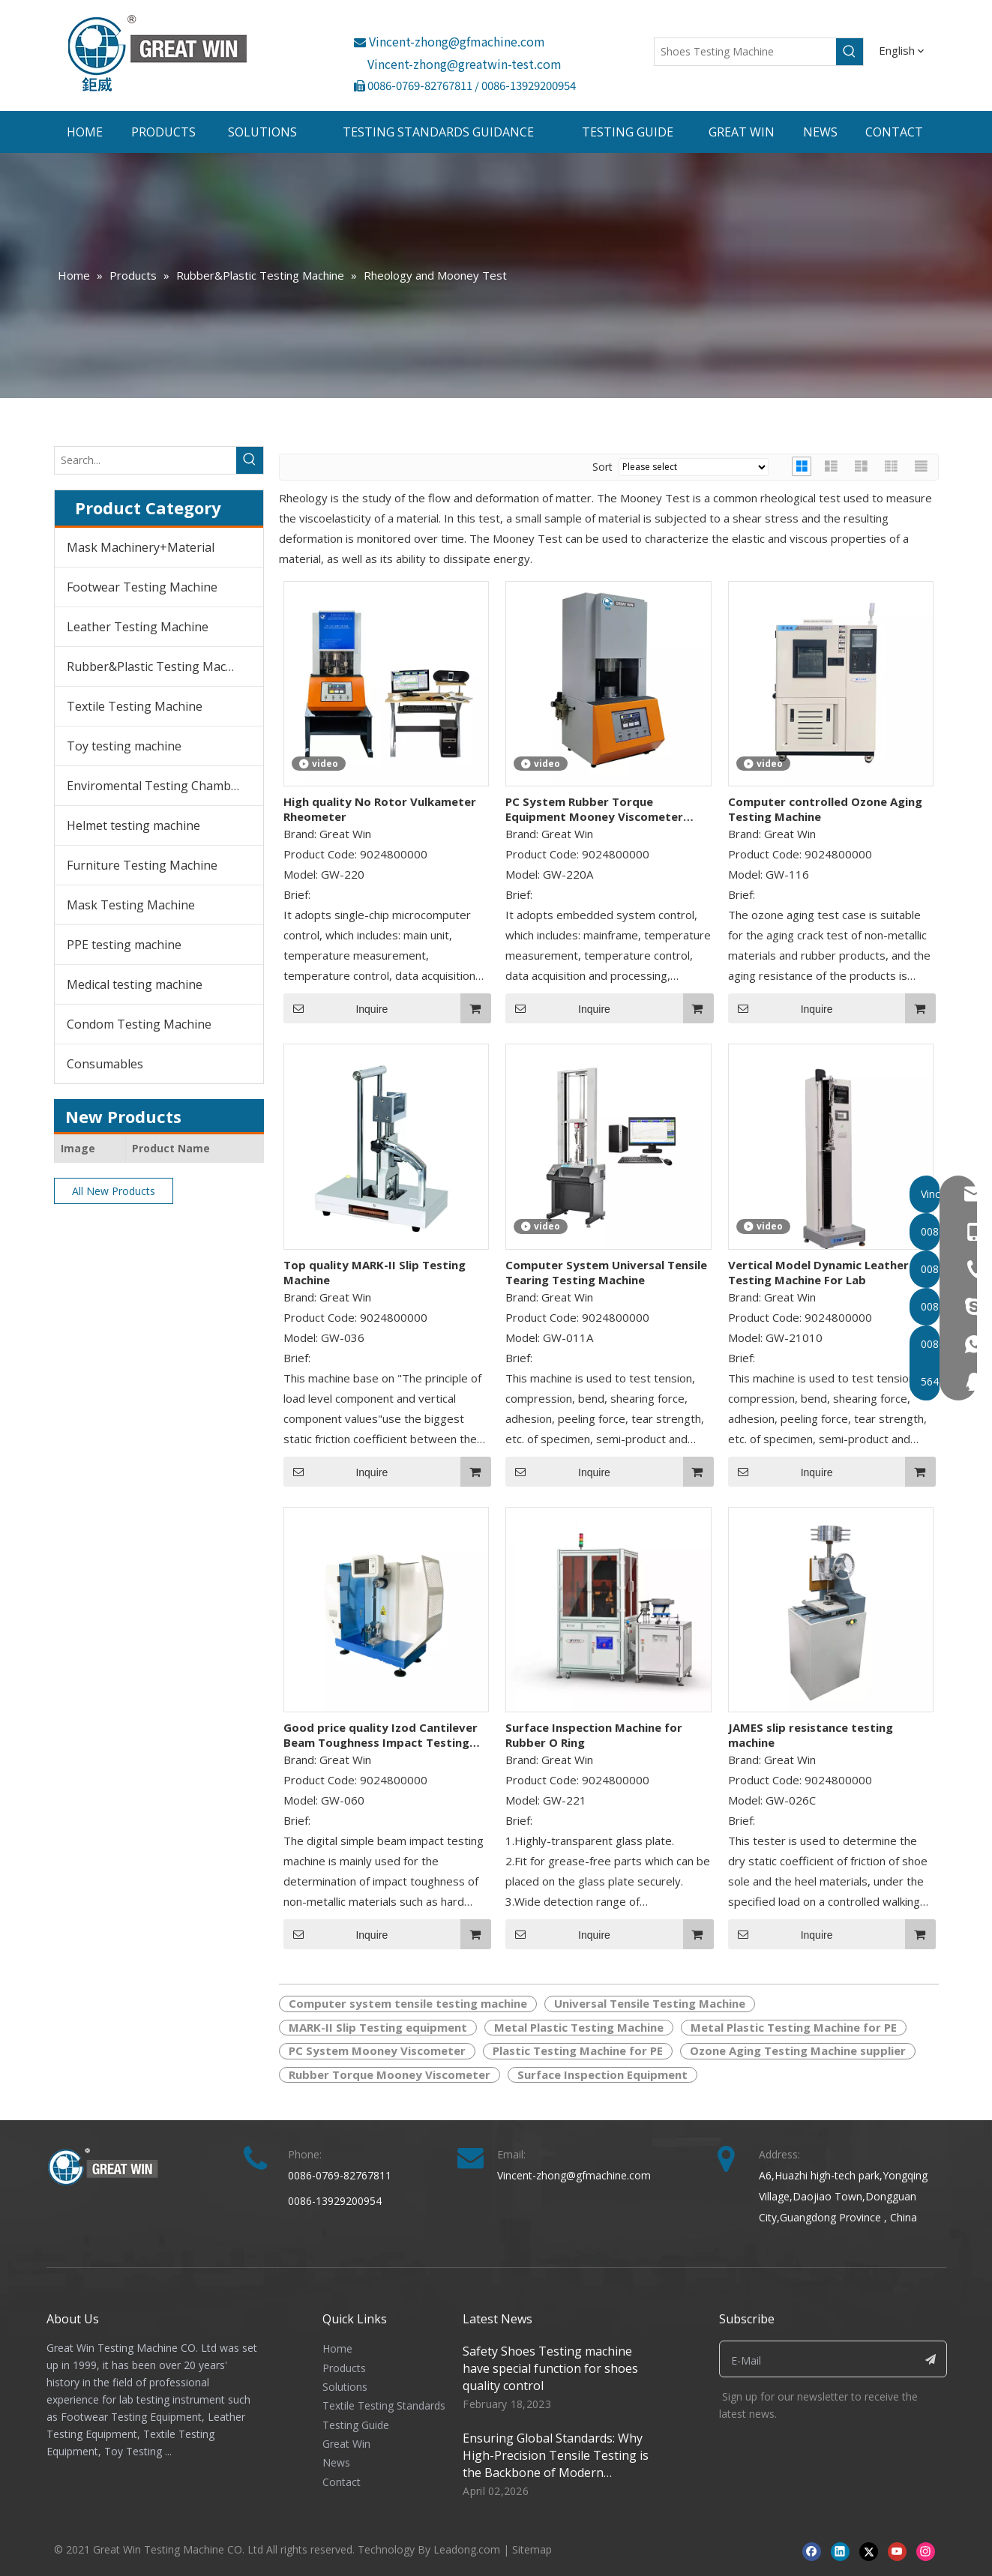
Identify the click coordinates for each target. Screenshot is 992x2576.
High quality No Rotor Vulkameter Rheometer (379, 809)
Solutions (344, 2387)
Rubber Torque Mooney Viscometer (389, 2074)
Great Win (346, 2444)
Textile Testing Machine (134, 706)
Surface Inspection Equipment (602, 2074)
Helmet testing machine (133, 825)
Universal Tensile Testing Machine (649, 2003)
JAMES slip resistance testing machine (810, 1735)
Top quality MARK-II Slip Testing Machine (374, 1272)
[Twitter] (868, 2551)
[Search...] (145, 460)
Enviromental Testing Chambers (158, 785)
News (336, 2462)
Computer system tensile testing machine (408, 2003)
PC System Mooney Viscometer (377, 2050)
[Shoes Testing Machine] (745, 51)
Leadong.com (466, 2549)
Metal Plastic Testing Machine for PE (794, 2027)
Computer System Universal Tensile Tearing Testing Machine (606, 1272)
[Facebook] (811, 2551)
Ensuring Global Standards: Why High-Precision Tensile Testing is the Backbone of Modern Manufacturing (556, 2464)
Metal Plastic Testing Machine (579, 2027)
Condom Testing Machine (139, 1024)
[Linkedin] (840, 2551)
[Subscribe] (931, 2359)
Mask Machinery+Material (140, 547)
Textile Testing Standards (383, 2405)
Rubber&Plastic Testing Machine (158, 666)
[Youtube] (897, 2551)
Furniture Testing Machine (142, 865)
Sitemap (532, 2549)
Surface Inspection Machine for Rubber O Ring (593, 1735)
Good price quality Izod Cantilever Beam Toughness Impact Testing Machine (380, 1735)
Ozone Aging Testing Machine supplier (798, 2050)
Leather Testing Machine (137, 627)
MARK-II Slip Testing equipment (378, 2027)
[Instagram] (925, 2551)
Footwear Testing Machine (142, 587)
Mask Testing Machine (131, 905)
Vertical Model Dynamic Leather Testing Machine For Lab (818, 1272)
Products (344, 2368)
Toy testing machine (124, 746)
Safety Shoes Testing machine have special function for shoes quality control (550, 2368)
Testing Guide (355, 2425)
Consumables (105, 1064)
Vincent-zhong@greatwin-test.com (464, 64)
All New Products (113, 1191)
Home (337, 2348)
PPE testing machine (124, 944)
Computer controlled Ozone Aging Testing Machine (825, 809)
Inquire (335, 1008)
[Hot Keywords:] (849, 51)
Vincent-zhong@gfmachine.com (449, 41)
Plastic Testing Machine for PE (578, 2050)
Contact (341, 2482)
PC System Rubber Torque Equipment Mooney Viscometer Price (594, 809)
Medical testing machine (134, 984)
